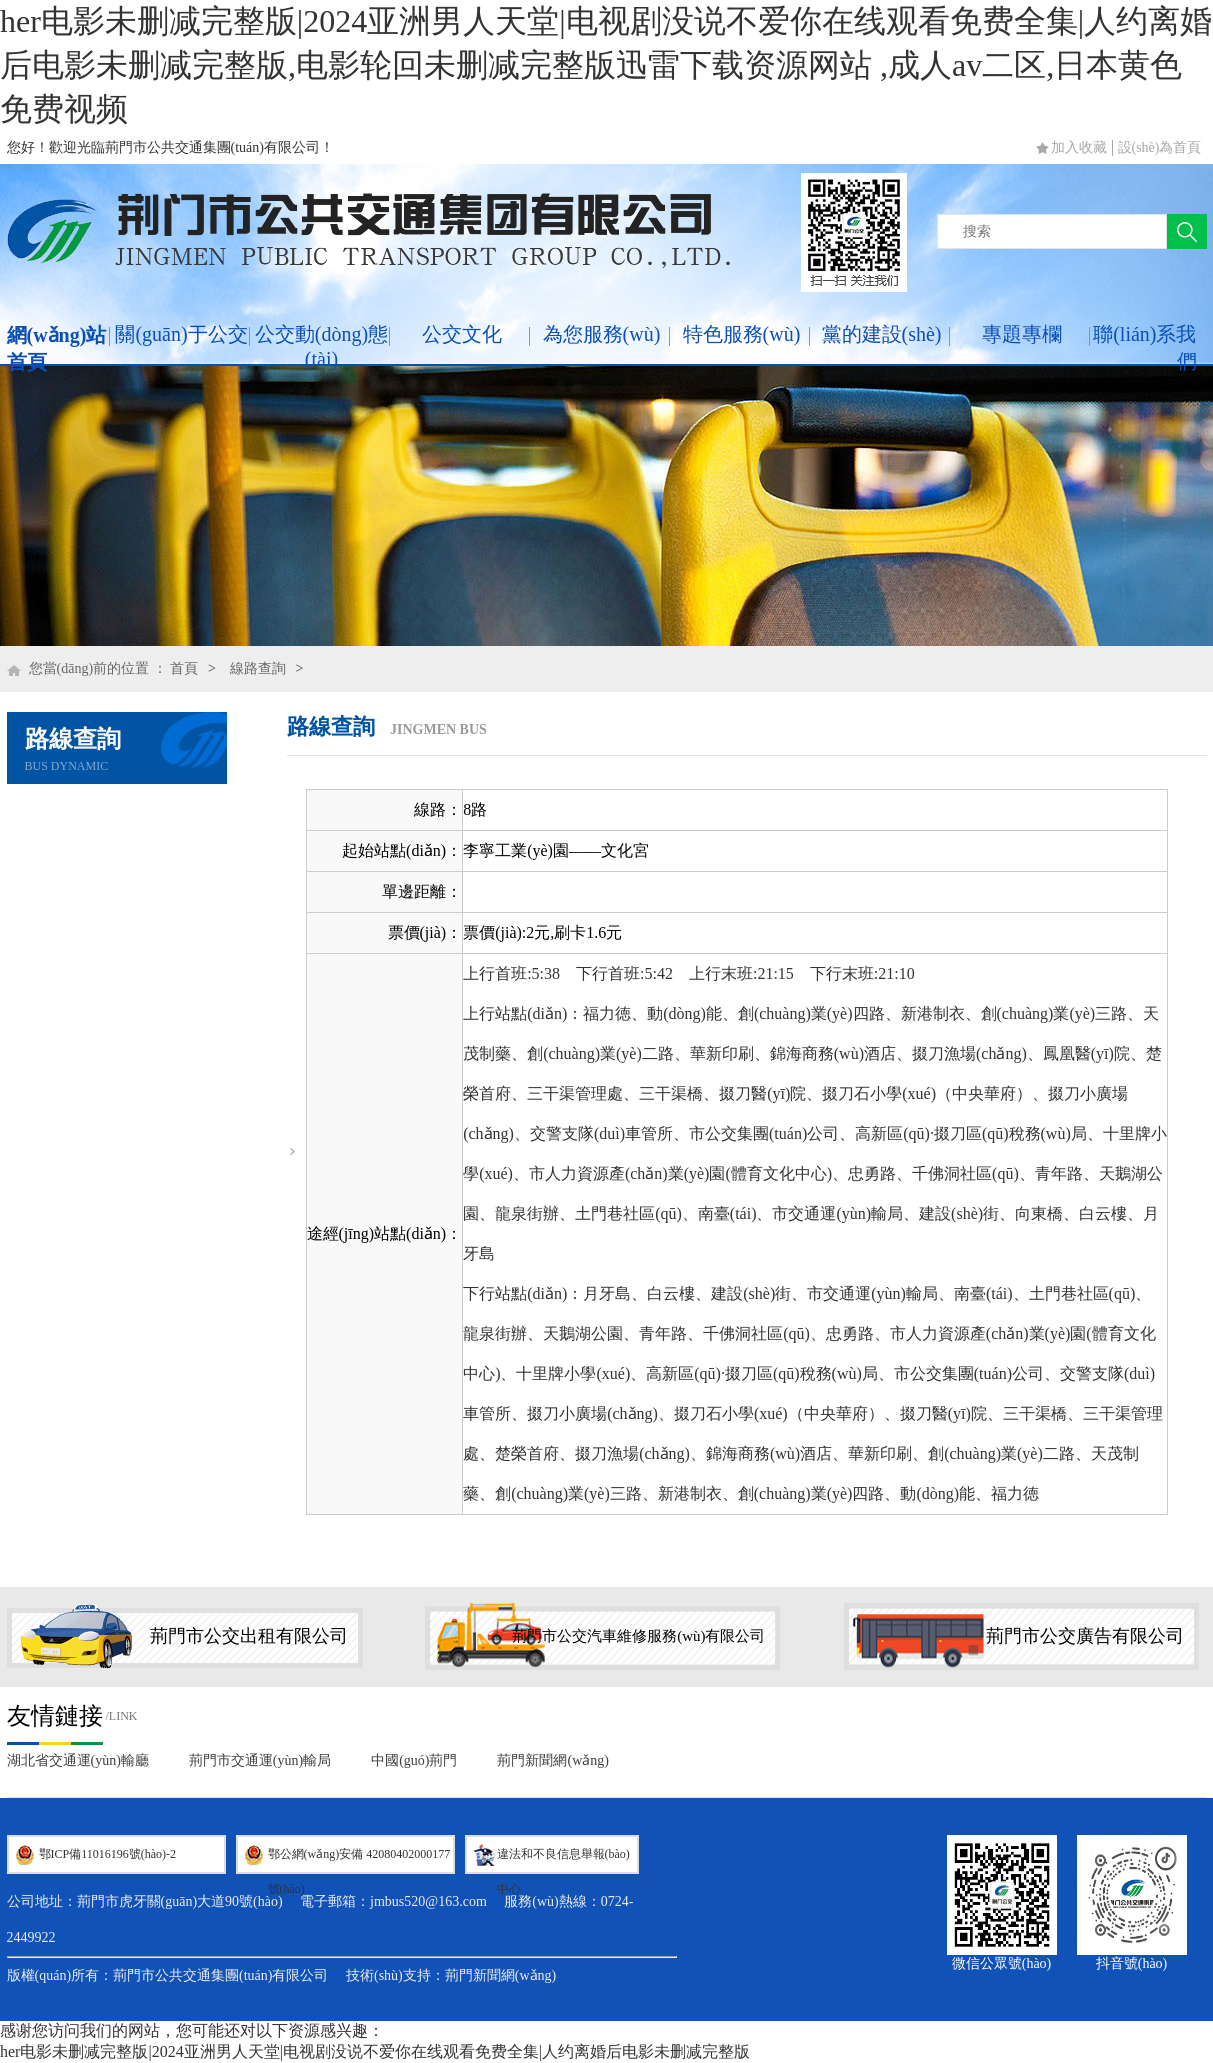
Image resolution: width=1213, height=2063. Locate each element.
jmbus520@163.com (428, 1901)
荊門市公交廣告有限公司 (1085, 1636)
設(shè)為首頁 (1160, 147)
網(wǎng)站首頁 (57, 348)
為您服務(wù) (602, 334)
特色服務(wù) (742, 334)
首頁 (184, 668)
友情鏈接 (55, 1716)
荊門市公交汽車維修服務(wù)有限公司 (638, 1636)
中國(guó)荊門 (414, 1760)
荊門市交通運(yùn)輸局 (260, 1760)
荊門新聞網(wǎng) (552, 1760)
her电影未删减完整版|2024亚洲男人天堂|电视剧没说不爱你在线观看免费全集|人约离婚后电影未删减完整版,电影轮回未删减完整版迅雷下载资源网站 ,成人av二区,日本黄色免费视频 (606, 65)
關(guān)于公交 (181, 334)
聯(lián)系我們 (1144, 347)
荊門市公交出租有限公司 (249, 1636)
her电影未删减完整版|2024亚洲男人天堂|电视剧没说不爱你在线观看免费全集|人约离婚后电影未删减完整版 (375, 2051)
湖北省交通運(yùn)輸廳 (78, 1760)
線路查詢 (258, 668)
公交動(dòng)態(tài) (321, 346)
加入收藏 (1079, 147)
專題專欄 (1022, 334)
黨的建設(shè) (882, 334)
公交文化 (462, 334)
